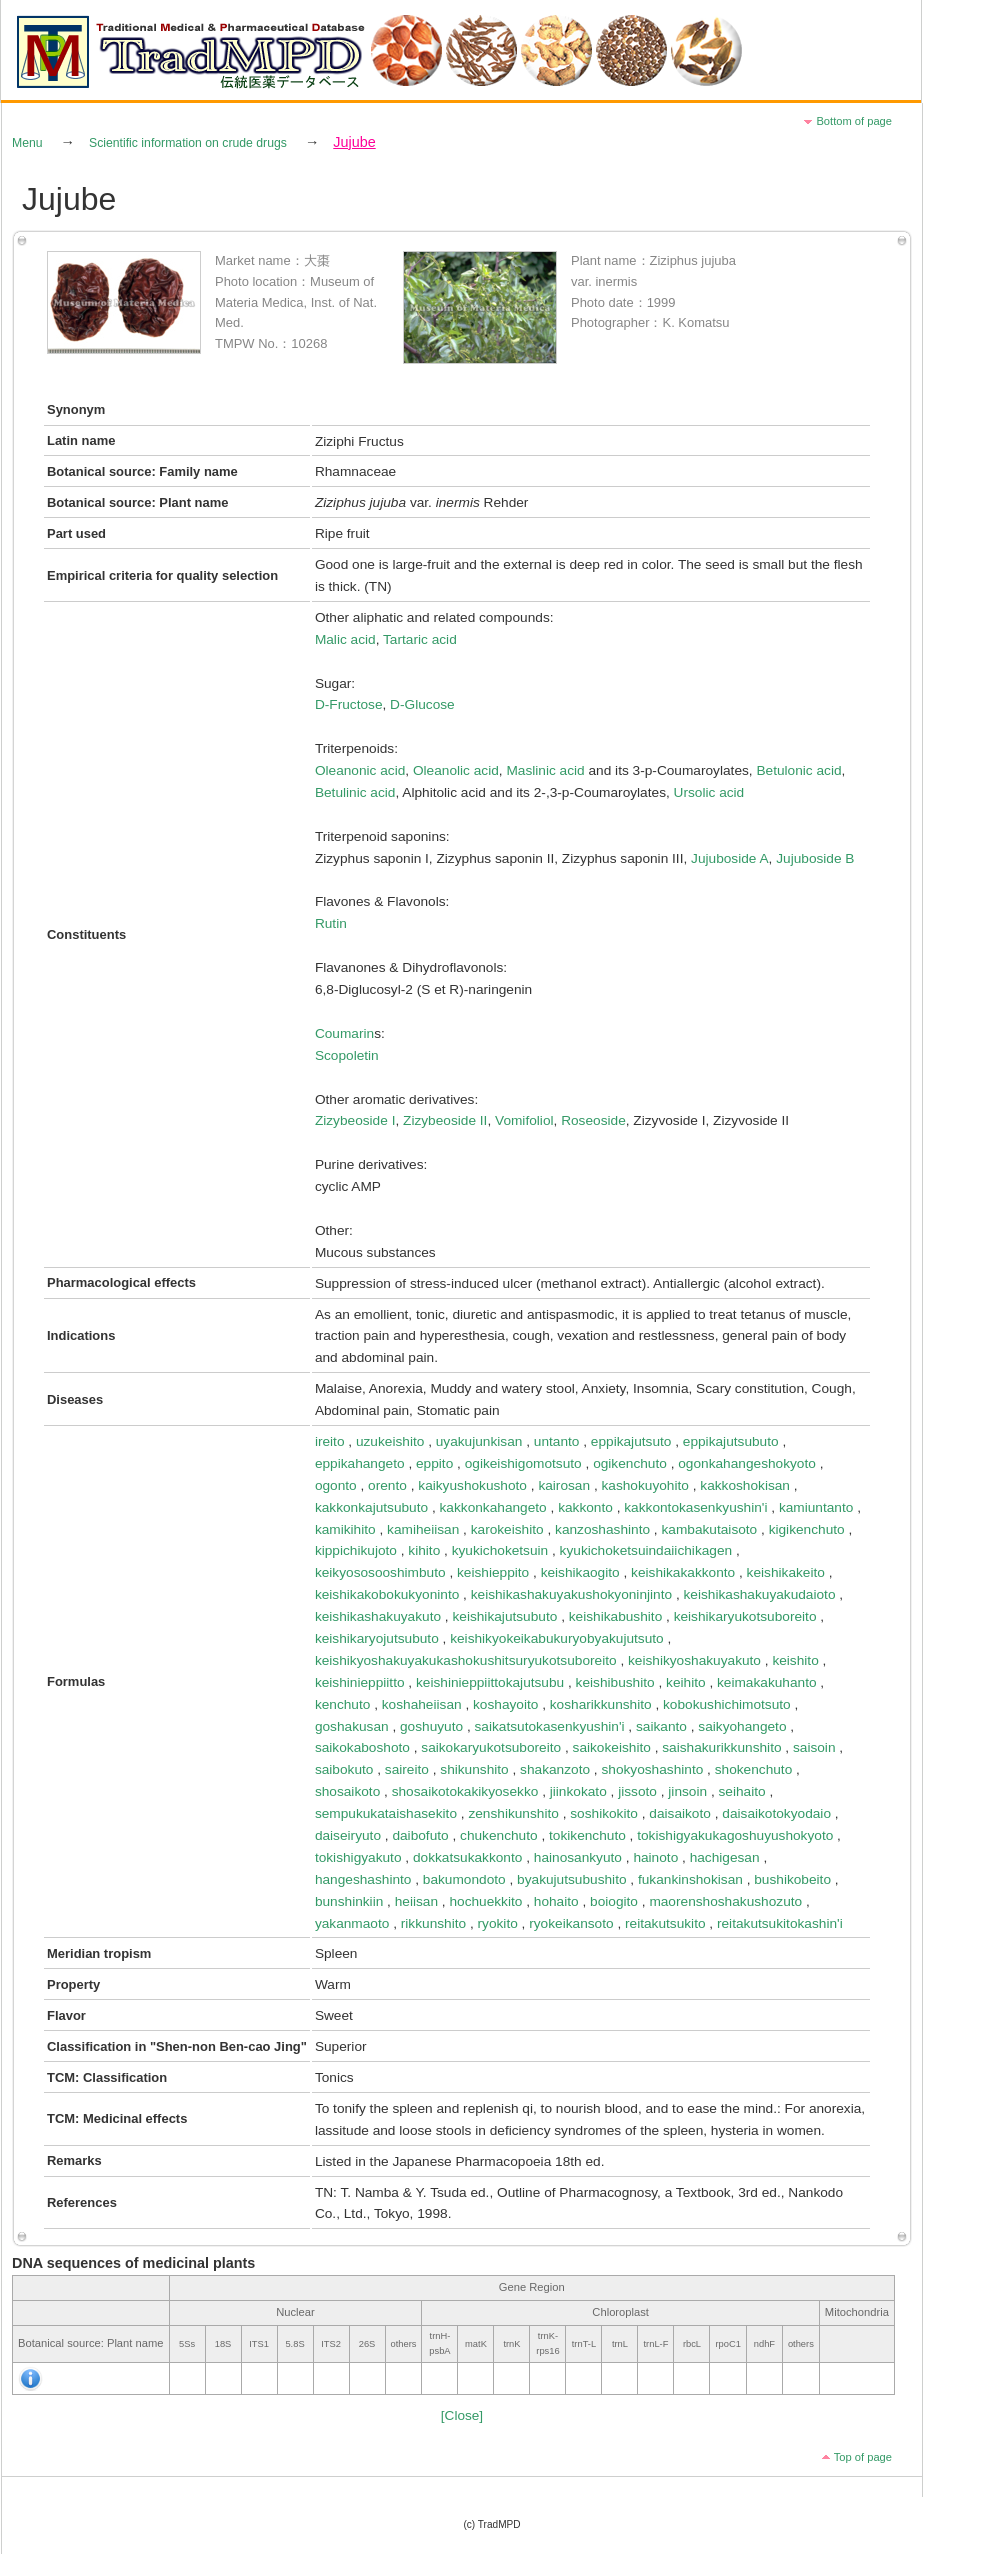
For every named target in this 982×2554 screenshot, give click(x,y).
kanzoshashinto (602, 1529)
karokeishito (507, 1529)
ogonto (336, 1485)
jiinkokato (578, 1791)
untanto (557, 1441)
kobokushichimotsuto (727, 1704)
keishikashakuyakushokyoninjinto (571, 1594)
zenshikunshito (513, 1813)
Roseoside (593, 1120)
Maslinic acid (545, 770)
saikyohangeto (742, 1726)
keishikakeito (786, 1572)
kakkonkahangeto (493, 1507)
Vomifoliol (524, 1120)
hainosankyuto (578, 1857)
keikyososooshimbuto (380, 1572)
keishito (795, 1660)
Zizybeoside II (445, 1120)
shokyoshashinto (652, 1769)
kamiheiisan (423, 1529)
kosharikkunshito (601, 1704)
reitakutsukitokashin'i (780, 1923)
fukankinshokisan (690, 1879)
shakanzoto (555, 1769)
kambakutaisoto (709, 1529)
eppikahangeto (360, 1463)
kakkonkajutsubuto (371, 1507)
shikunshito (474, 1769)
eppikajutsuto (631, 1441)
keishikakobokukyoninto (387, 1594)
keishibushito (615, 1682)
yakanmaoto (352, 1923)
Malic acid (345, 639)
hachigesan (725, 1857)
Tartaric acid (420, 639)
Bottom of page (854, 121)
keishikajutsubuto (504, 1616)
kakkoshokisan (745, 1485)
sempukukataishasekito (386, 1813)
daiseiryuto (348, 1835)
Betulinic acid (355, 792)
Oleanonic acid (360, 770)
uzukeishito (390, 1441)
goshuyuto (431, 1726)
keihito (686, 1682)
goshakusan (352, 1726)
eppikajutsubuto (731, 1441)
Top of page (863, 2457)
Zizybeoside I (355, 1120)
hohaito (556, 1901)
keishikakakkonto (683, 1572)
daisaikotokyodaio (776, 1813)
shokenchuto (754, 1769)
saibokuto (344, 1769)
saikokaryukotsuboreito (491, 1747)
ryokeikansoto (571, 1923)
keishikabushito (615, 1616)
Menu (27, 143)
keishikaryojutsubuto (377, 1638)
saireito (407, 1769)
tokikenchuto (587, 1835)
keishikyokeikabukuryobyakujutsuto (557, 1638)
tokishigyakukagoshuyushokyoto (735, 1835)
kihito (424, 1550)
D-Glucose (422, 704)
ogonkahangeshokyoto (747, 1463)
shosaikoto (347, 1791)
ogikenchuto (630, 1463)
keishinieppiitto (360, 1682)
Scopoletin (347, 1055)
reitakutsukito (665, 1923)
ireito (330, 1441)
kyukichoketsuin (500, 1550)
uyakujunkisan (479, 1441)
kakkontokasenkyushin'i (695, 1507)
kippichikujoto (356, 1550)
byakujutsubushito (571, 1879)
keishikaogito (580, 1572)
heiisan (416, 1901)
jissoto (637, 1791)
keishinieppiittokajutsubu (490, 1682)
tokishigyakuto (358, 1857)
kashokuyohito (644, 1485)
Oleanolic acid (456, 770)
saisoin (814, 1747)
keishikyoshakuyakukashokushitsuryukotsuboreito (466, 1660)
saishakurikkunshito (721, 1747)
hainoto (655, 1857)
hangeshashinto (363, 1879)
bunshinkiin (349, 1901)
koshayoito (505, 1704)
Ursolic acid (709, 792)
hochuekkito (485, 1901)
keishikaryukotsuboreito (745, 1616)
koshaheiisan (422, 1704)
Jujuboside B (815, 858)
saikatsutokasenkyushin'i (550, 1726)
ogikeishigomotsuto (523, 1463)
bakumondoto (464, 1879)
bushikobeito (792, 1879)
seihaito (741, 1791)
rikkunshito (433, 1923)
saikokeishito (612, 1747)
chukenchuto (499, 1835)
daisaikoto (680, 1813)
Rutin (331, 923)
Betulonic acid (798, 770)
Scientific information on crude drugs (188, 143)
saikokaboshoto (362, 1747)
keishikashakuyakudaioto (760, 1594)
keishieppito (493, 1572)
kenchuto (343, 1704)
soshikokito (604, 1813)
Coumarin (344, 1033)
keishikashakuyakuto (378, 1616)
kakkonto (585, 1507)
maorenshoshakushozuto (725, 1901)
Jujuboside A (730, 858)
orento (387, 1485)
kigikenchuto (807, 1529)
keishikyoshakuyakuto (694, 1660)
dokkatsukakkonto (467, 1857)
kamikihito (345, 1529)
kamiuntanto (816, 1507)
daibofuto (420, 1835)
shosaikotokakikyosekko (465, 1791)
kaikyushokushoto (472, 1485)
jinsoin (687, 1791)
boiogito (614, 1901)
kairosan (564, 1485)
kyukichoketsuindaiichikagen (646, 1550)
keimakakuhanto (767, 1682)
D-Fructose (349, 704)
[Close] (462, 2415)
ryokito (498, 1923)
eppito (434, 1463)
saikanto (661, 1726)
